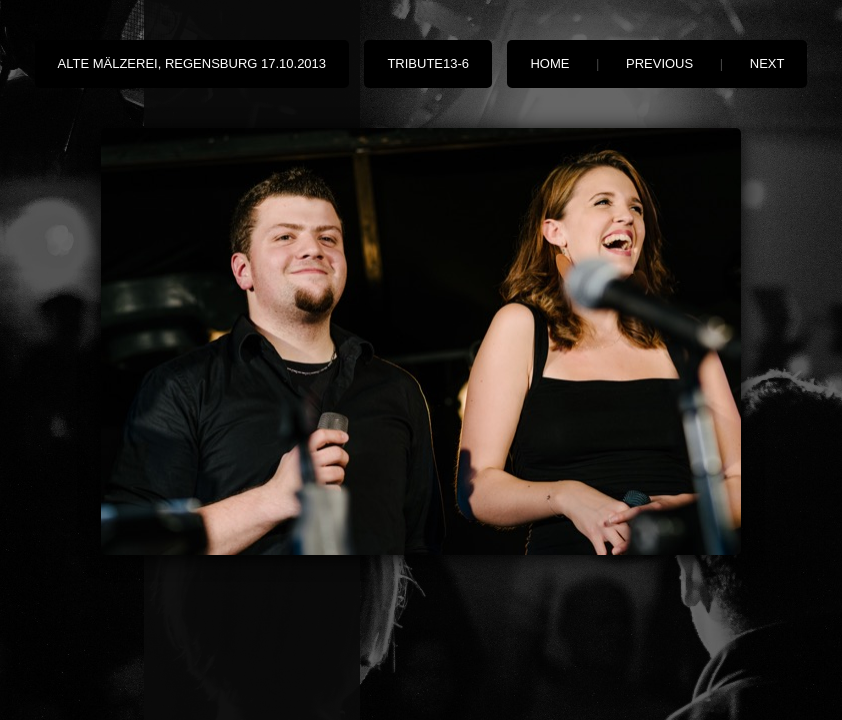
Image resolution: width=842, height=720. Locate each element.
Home (549, 63)
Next (767, 63)
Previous (659, 63)
